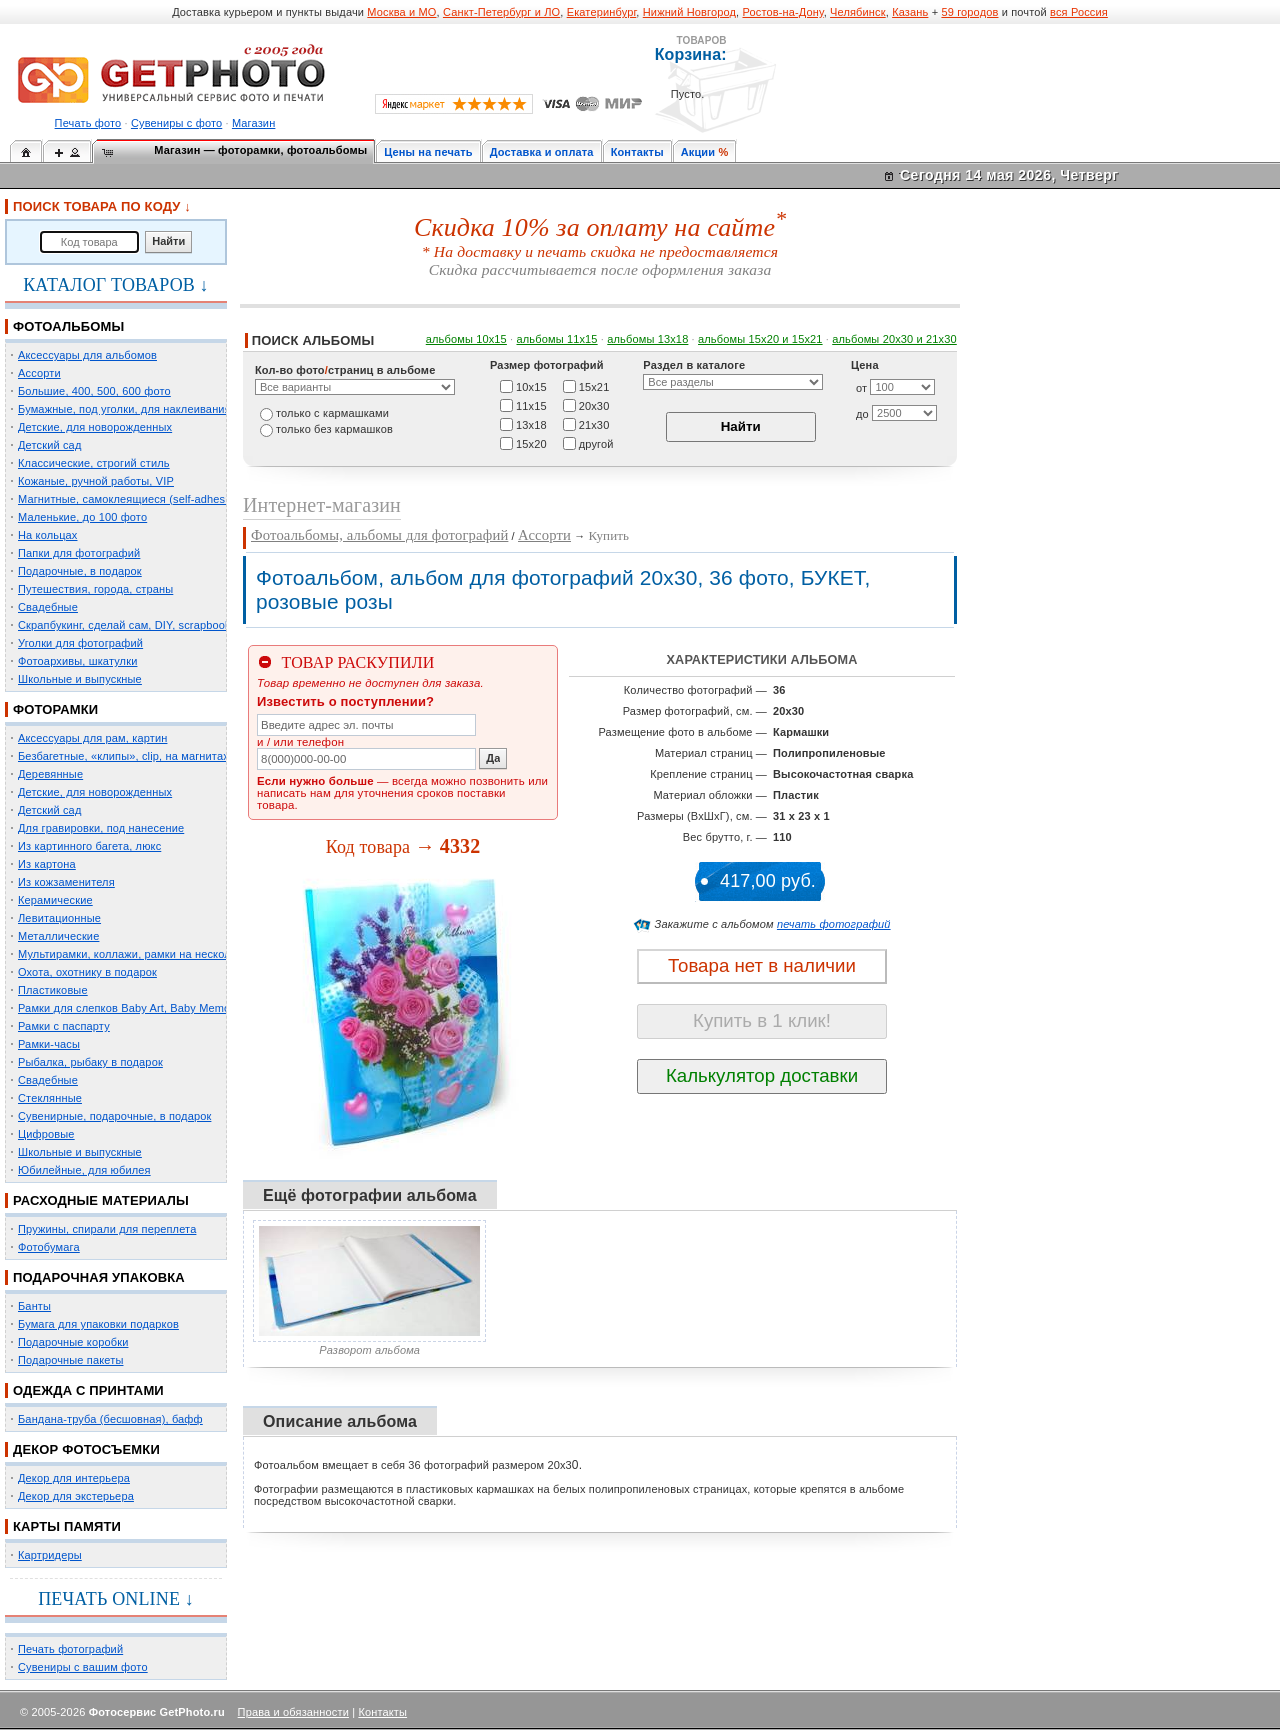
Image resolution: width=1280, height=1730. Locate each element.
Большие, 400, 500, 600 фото (94, 391)
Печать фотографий (70, 1649)
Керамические (55, 900)
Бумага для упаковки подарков (98, 1324)
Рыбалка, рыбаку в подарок (90, 1062)
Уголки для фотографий (80, 643)
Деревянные (50, 774)
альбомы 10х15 (466, 339)
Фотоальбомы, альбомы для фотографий (379, 535)
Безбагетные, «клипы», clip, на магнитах (123, 756)
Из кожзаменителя (66, 882)
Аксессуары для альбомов (87, 355)
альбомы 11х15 (557, 339)
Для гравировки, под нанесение (101, 828)
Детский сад (49, 445)
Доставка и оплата (542, 152)
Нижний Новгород (689, 12)
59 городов (969, 12)
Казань (910, 12)
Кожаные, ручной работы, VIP (96, 481)
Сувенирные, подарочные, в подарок (114, 1116)
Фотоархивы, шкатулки (77, 661)
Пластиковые (53, 990)
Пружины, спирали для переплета (107, 1229)
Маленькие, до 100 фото (82, 517)
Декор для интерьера (74, 1478)
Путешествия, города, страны (95, 589)
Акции (698, 152)
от (861, 388)
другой (596, 443)
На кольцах (48, 535)
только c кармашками (332, 413)
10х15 (531, 386)
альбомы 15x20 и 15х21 (760, 339)
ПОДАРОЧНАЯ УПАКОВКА (99, 1277)
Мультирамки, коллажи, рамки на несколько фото (148, 954)
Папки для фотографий (79, 553)
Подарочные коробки (73, 1342)
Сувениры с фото (176, 123)
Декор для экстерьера (76, 1496)
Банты (34, 1306)
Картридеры (50, 1555)
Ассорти (39, 373)
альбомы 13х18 (647, 339)
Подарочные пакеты (70, 1360)
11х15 (531, 405)
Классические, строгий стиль (94, 463)
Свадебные (48, 607)
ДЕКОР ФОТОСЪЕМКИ (86, 1449)
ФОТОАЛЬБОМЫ (68, 326)
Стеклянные (50, 1098)
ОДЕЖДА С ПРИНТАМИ (88, 1390)
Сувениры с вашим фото (83, 1667)
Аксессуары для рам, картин (92, 738)
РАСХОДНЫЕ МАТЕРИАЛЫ (101, 1200)
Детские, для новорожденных (95, 427)
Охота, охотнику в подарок (87, 972)
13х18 (531, 424)
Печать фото (88, 123)
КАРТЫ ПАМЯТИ (67, 1526)
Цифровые (46, 1134)
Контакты (637, 152)
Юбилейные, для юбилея (84, 1170)
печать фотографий (834, 924)
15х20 (531, 443)
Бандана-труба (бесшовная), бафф (110, 1419)
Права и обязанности (293, 1712)
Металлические (58, 936)
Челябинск (858, 12)
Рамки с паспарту (64, 1026)
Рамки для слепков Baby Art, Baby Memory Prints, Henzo (164, 1008)
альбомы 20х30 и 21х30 (894, 339)
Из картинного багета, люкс (89, 846)
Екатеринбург (602, 12)
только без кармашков (334, 429)
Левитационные (59, 918)
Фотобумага (49, 1247)
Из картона (47, 864)
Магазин (253, 123)
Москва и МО (401, 12)
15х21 (594, 386)
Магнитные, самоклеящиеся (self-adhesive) (131, 499)
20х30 (594, 405)
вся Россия (1079, 12)
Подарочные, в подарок (80, 571)
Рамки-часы (49, 1044)
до (862, 414)
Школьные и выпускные (80, 679)
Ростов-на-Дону (783, 12)
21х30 (594, 424)
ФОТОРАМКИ (55, 709)
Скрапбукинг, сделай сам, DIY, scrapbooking (132, 625)
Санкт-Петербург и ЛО (501, 12)
